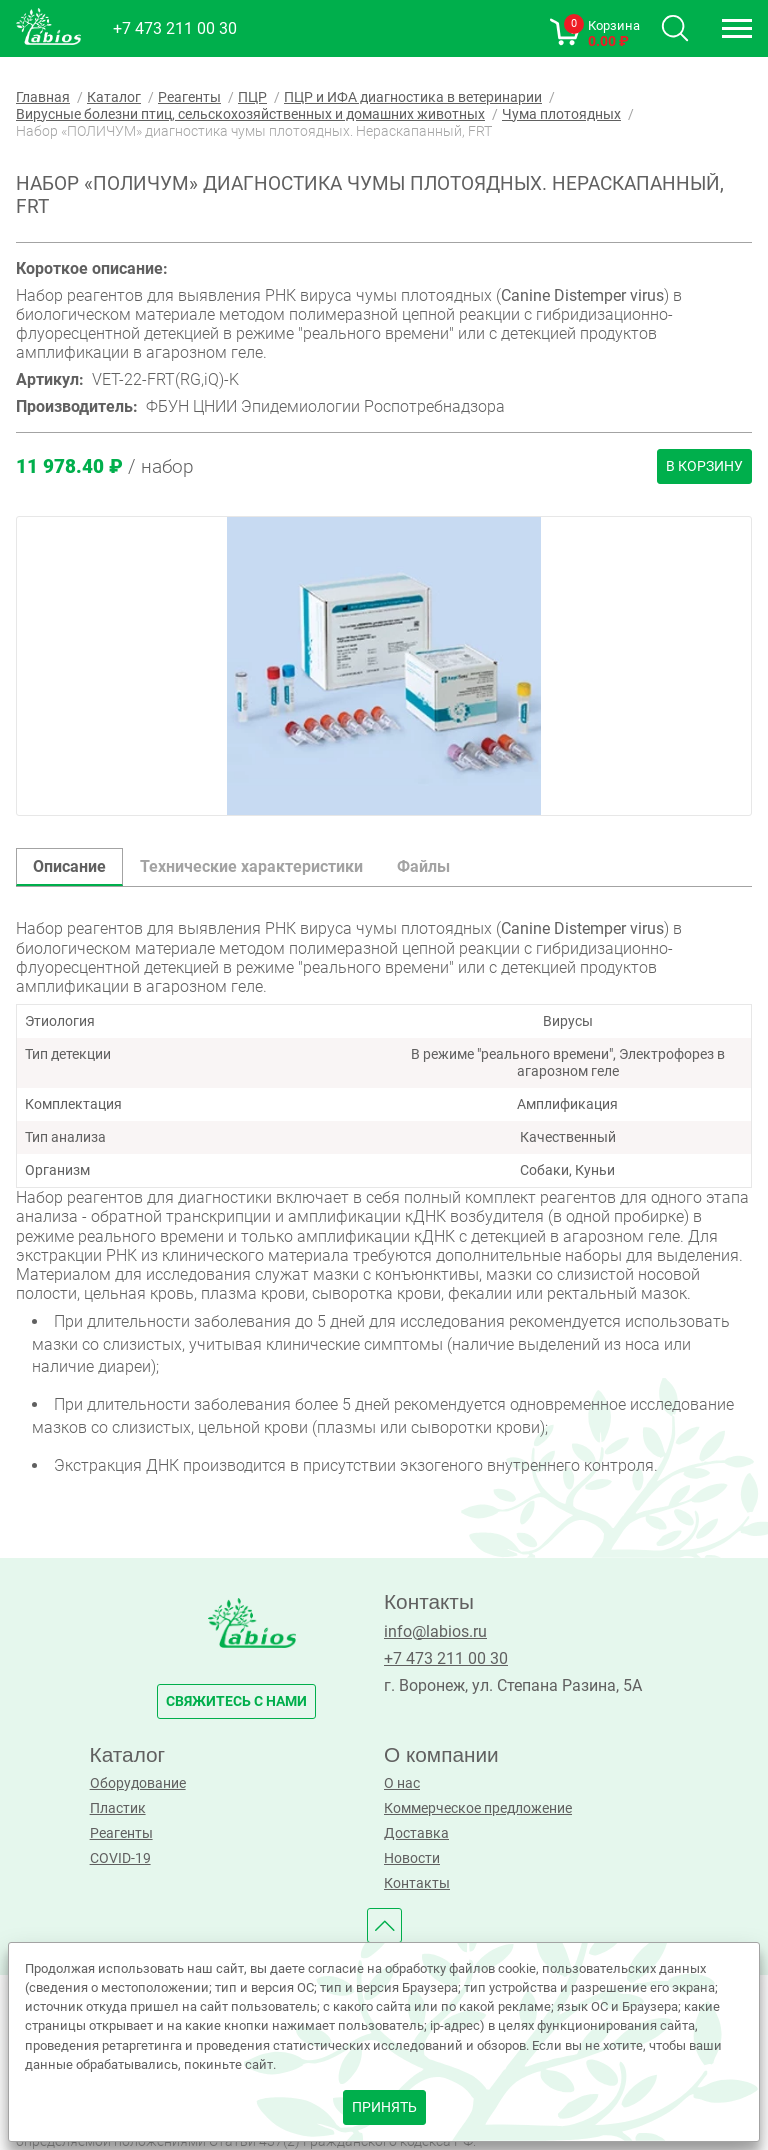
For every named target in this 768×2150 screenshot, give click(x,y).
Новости (412, 1858)
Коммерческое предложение (478, 1808)
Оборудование (138, 1783)
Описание (69, 866)
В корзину (704, 466)
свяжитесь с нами (236, 1701)
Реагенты (121, 1833)
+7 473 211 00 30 (175, 28)
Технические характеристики (251, 866)
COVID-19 (120, 1858)
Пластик (118, 1808)
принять (384, 2107)
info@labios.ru (435, 1631)
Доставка (416, 1833)
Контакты (417, 1883)
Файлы (423, 866)
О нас (402, 1783)
